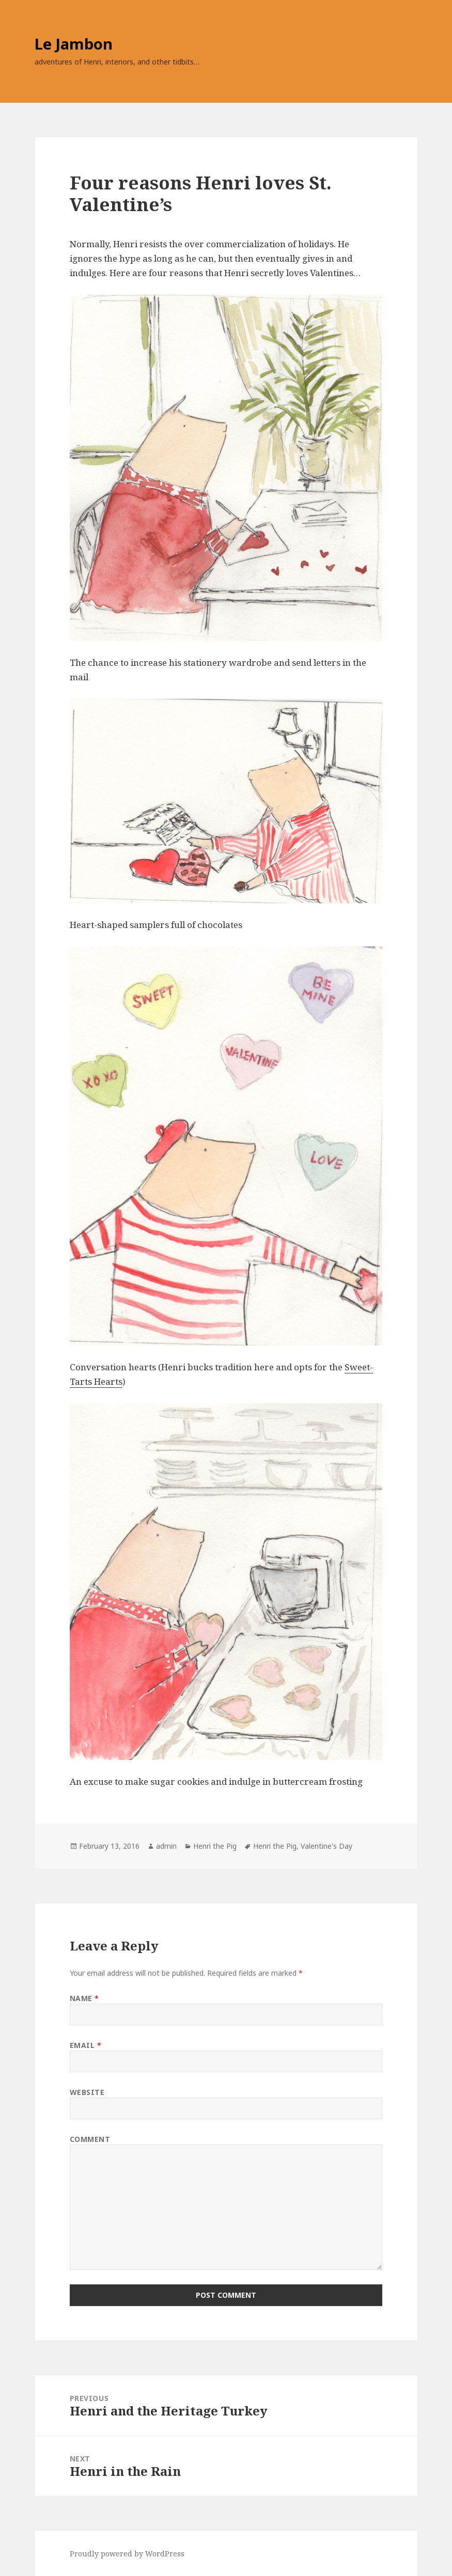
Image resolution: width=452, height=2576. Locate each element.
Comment (90, 2139)
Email (86, 2045)
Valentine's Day (326, 1846)
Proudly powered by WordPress (127, 2553)
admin (166, 1846)
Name (84, 1998)
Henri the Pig (215, 1846)
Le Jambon (74, 44)
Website (87, 2092)
